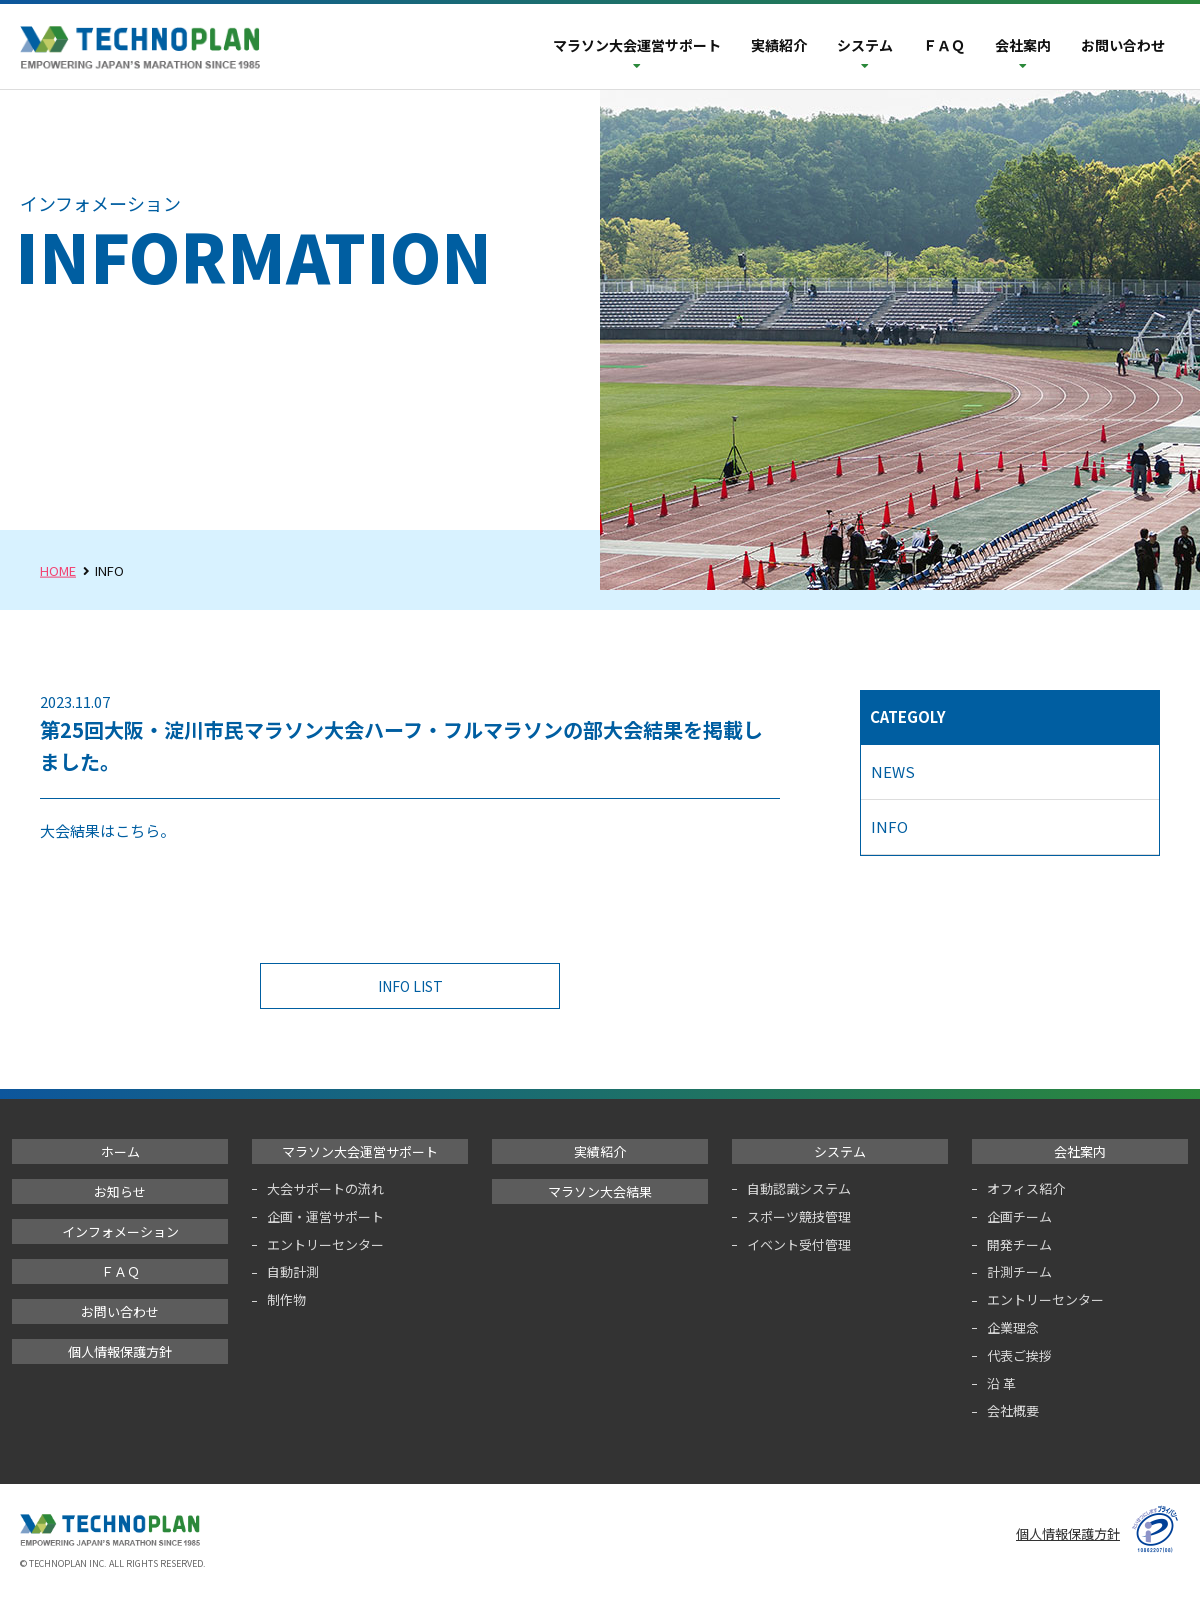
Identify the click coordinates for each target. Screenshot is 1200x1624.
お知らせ (120, 1191)
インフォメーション (120, 1231)
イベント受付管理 (799, 1244)
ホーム (120, 1151)
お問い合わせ (1123, 45)
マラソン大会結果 (600, 1191)
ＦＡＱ (944, 45)
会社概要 (1013, 1410)
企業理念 (1013, 1327)
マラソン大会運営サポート (637, 45)
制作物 (286, 1299)
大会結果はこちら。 (107, 830)
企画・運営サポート (325, 1216)
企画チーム (1019, 1216)
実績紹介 (779, 45)
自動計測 (293, 1271)
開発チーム (1019, 1244)
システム (865, 45)
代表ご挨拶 (1019, 1355)
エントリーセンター (325, 1244)
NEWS (893, 771)
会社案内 (1023, 45)
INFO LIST (417, 986)
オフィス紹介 (1026, 1188)
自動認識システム (799, 1188)
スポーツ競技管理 (799, 1216)
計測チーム (1019, 1271)
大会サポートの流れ (325, 1188)
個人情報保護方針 (120, 1351)
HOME (58, 570)
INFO (889, 826)
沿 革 (1001, 1383)
